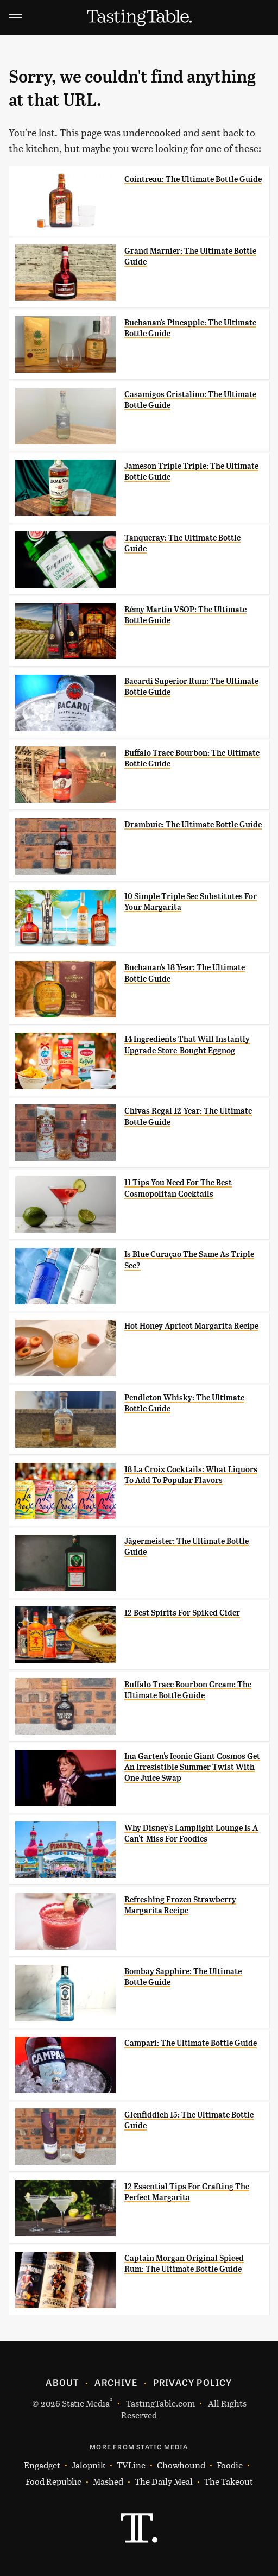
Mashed (108, 2481)
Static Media (86, 2403)
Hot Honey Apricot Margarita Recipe (191, 1326)
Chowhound (181, 2465)
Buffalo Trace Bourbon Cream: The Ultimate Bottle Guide (187, 1690)
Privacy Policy (192, 2382)
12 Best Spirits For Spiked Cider (182, 1613)
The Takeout (228, 2481)
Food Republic (53, 2481)
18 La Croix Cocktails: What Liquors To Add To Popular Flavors (190, 1475)
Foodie (230, 2465)
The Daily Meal (164, 2481)
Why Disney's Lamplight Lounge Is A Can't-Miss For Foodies (191, 1833)
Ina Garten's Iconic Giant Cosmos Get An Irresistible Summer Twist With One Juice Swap (192, 1767)
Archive (115, 2382)
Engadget (42, 2465)
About (62, 2382)
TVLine (131, 2465)
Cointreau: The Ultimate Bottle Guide (193, 179)
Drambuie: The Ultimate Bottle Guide (193, 825)
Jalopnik (88, 2465)
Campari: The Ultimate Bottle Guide (190, 2043)
